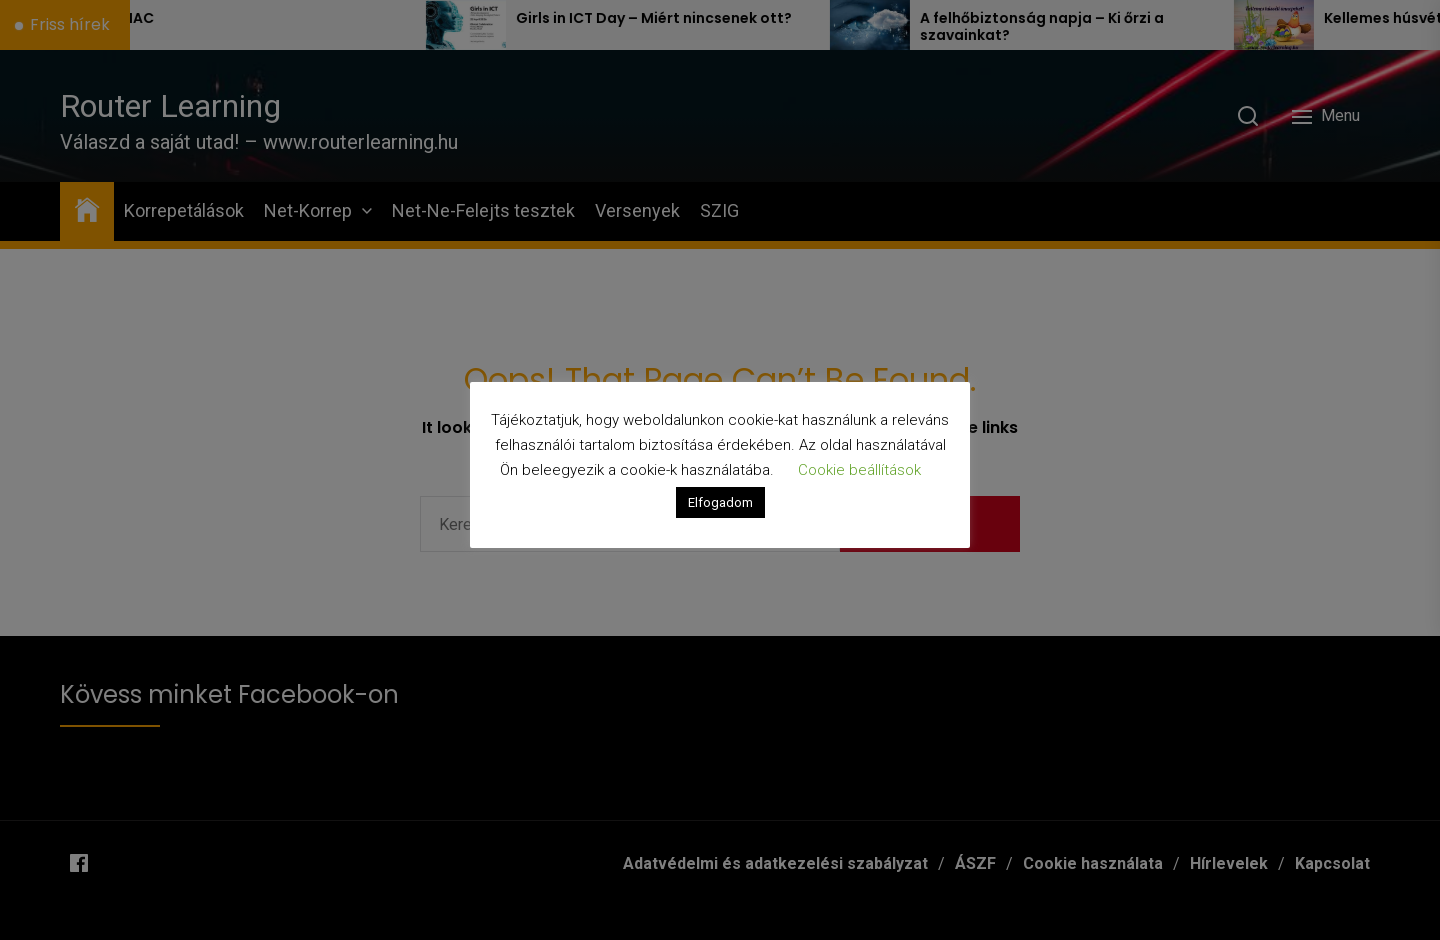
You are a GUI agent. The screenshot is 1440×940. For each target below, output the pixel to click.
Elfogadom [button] (720, 502)
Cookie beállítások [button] (859, 470)
